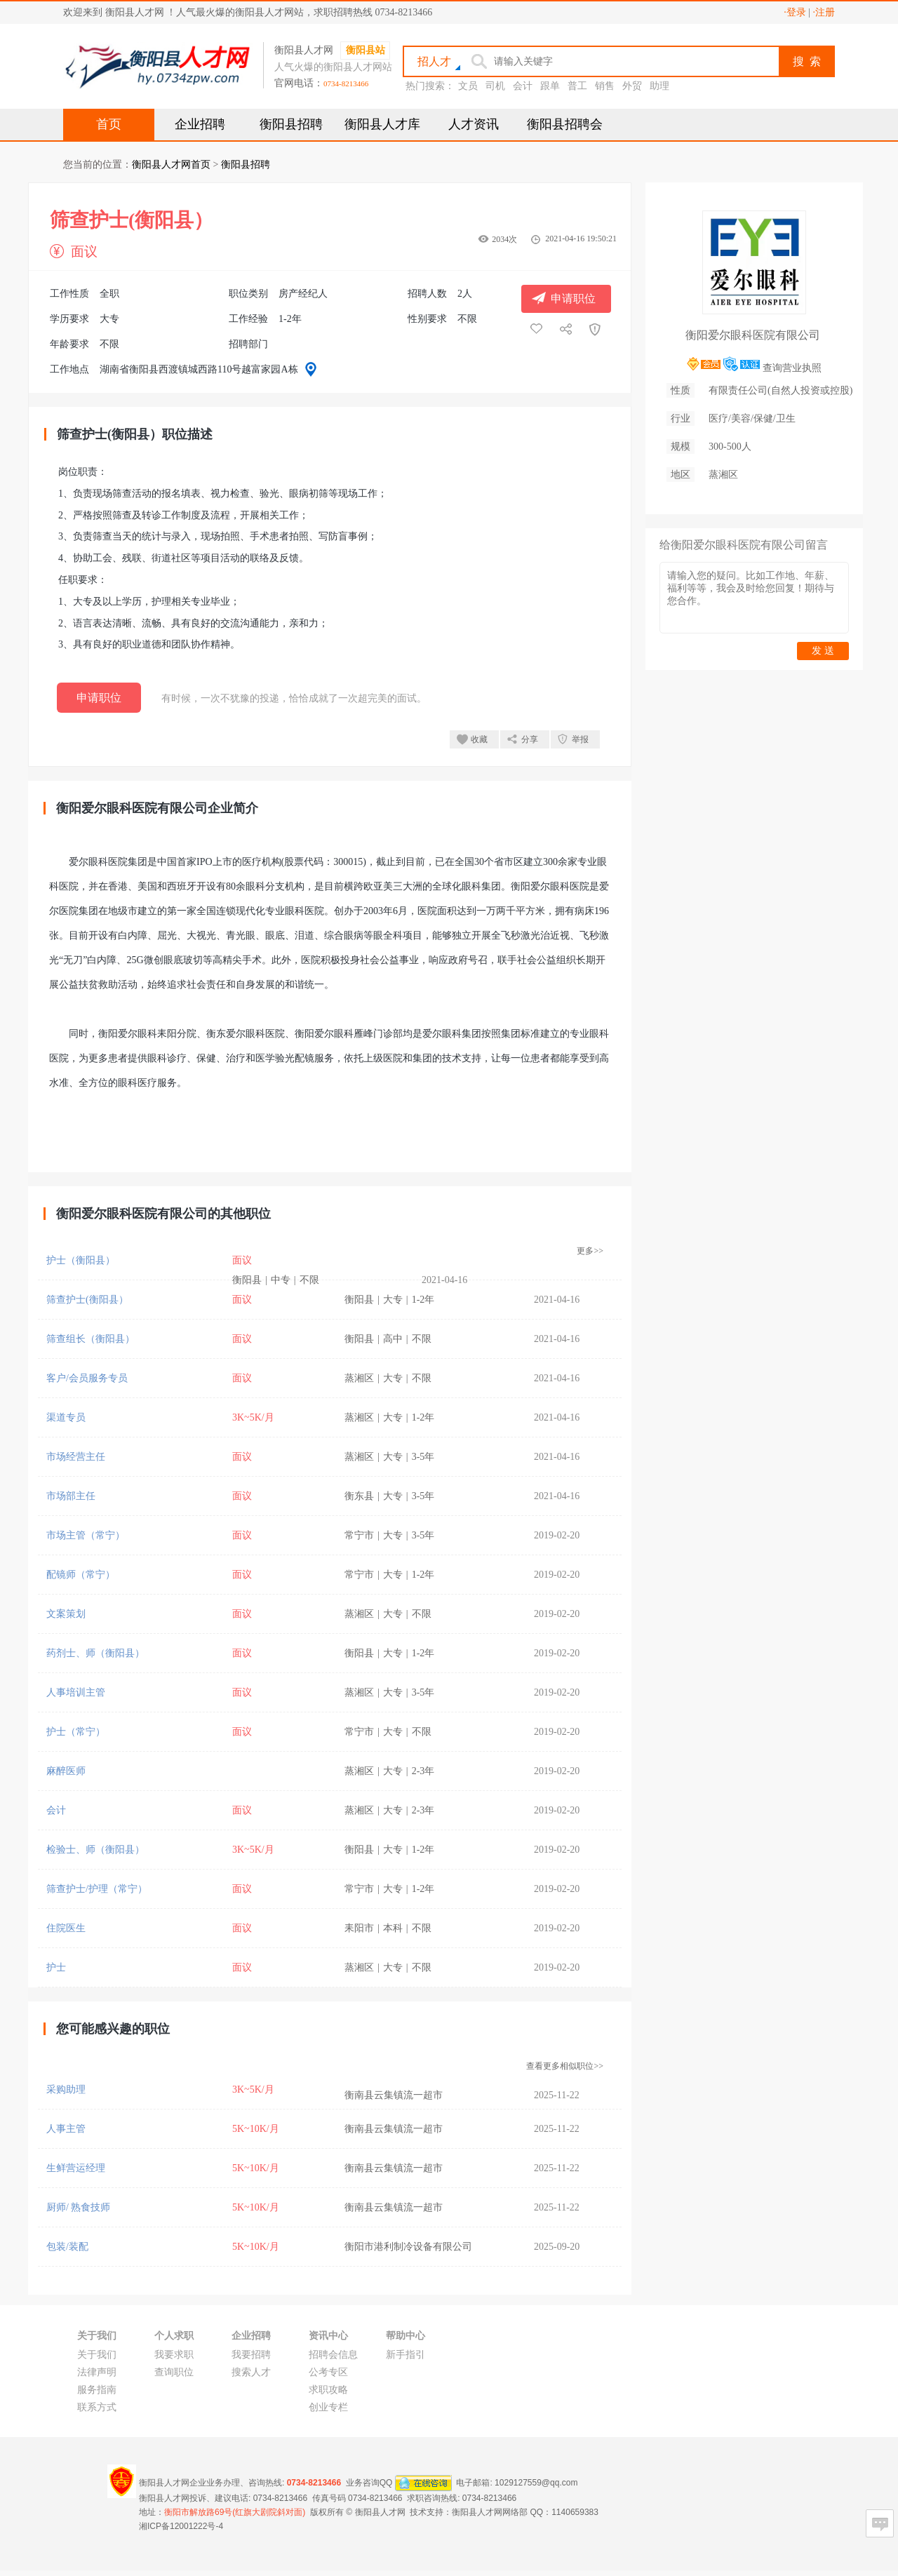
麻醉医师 (66, 1771)
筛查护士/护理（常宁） (96, 1889)
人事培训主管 (75, 1692)
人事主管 (66, 2129)
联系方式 (96, 2407)
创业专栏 (328, 2407)
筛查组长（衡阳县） (90, 1339)
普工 (577, 86)
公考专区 (328, 2372)
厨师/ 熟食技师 (78, 2207)
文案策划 (66, 1614)
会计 (522, 86)
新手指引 (405, 2354)
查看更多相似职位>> (564, 2066)
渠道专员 (66, 1417)
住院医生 (66, 1928)
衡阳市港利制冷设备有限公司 (408, 2246)
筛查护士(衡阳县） (87, 1299)
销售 (605, 86)
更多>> (590, 1251)
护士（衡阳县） (80, 1260)
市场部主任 (70, 1496)
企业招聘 (200, 124)
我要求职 (174, 2354)
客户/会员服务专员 (87, 1378)
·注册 (824, 12)
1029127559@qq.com (536, 2482)
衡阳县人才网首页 (171, 164)
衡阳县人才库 (382, 124)
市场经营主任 (75, 1456)
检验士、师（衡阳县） (95, 1849)
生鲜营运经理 (75, 2168)
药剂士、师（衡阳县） (95, 1653)
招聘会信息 (333, 2354)
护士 (56, 1967)
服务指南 (96, 2389)
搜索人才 (251, 2372)
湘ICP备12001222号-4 (181, 2526)
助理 (659, 86)
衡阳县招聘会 (565, 124)
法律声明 (96, 2372)
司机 (495, 86)
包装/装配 (67, 2246)
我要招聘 (251, 2354)
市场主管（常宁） (85, 1535)
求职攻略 (328, 2389)
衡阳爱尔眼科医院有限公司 (752, 335)
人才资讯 (473, 124)
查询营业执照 (792, 368)
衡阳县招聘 (291, 124)
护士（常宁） (75, 1731)
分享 (529, 739)
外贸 (632, 86)
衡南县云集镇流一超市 (393, 2095)
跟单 (550, 86)
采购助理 (66, 2089)
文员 (468, 86)
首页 (108, 124)
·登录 (795, 12)
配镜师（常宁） (80, 1574)
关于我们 (96, 2354)
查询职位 (174, 2372)
